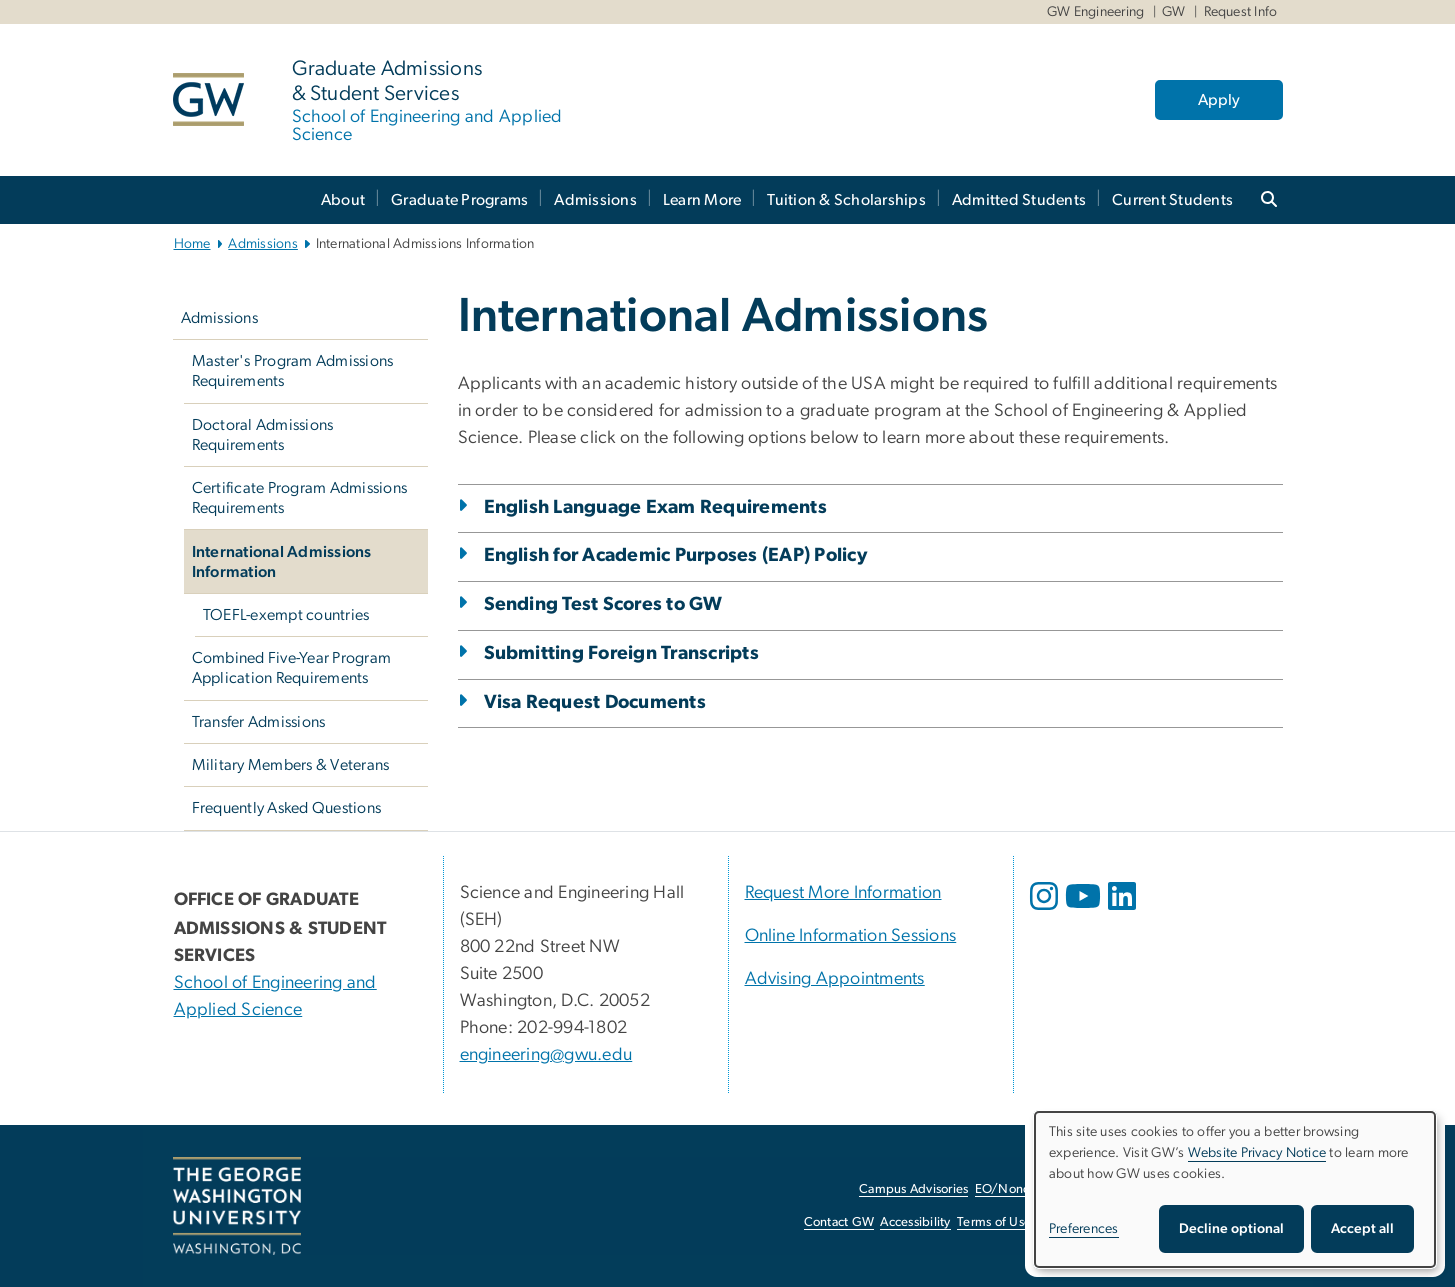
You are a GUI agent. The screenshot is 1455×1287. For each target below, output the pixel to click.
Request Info (1241, 12)
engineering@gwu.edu (546, 1055)
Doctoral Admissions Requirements (263, 435)
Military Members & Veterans (291, 765)
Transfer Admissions (259, 722)
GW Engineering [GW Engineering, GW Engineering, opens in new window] (1096, 12)
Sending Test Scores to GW (603, 604)
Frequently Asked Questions (287, 808)
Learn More (702, 200)
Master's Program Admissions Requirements (293, 371)
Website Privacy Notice (1257, 1153)
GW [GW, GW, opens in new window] (1174, 12)
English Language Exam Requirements (656, 507)
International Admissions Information (282, 562)
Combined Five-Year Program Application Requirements (292, 668)
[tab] (870, 773)
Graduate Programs (459, 200)
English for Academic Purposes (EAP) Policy (675, 555)
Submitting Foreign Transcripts (622, 653)
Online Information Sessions (851, 936)
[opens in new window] (1046, 911)
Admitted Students (1019, 200)
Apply (1219, 100)
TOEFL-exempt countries (286, 615)
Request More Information (843, 893)
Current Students (1172, 200)
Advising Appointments (835, 979)
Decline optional (1231, 1229)
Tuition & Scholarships (846, 200)
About (343, 200)
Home (192, 244)
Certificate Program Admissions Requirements (300, 498)
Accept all (1362, 1229)
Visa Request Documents (595, 702)
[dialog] (1235, 1189)
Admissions (595, 200)
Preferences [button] (1084, 1229)
